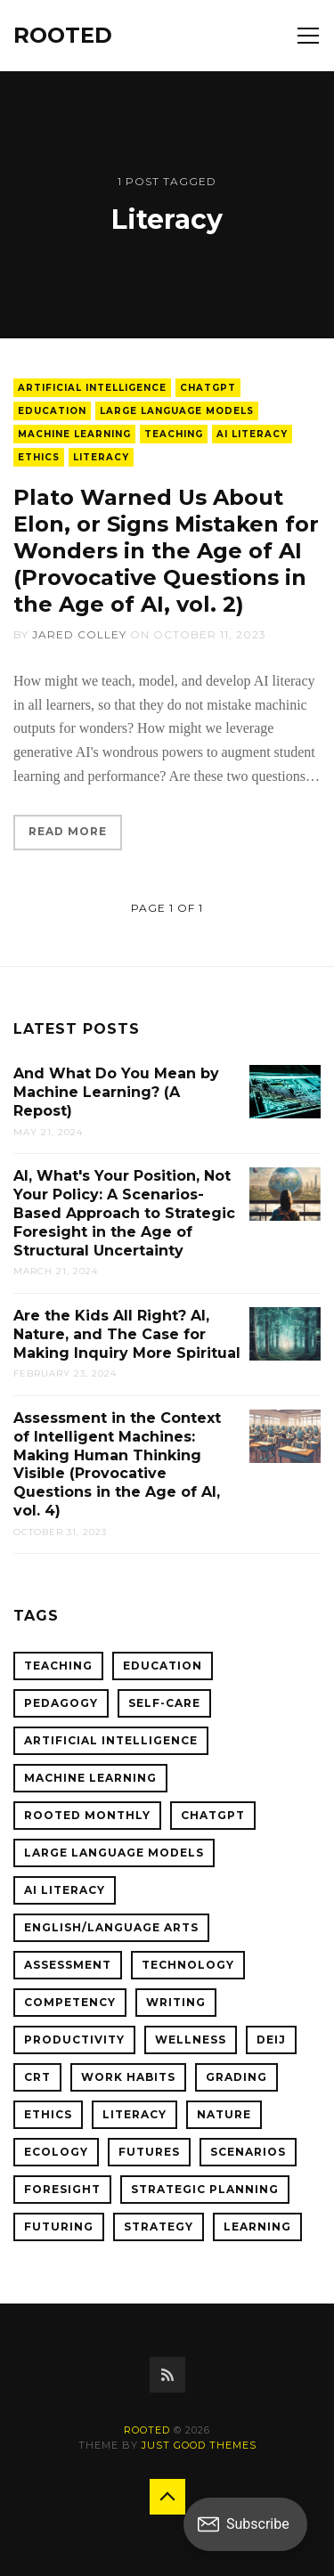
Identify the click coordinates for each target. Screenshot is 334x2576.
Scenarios (248, 2151)
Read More (68, 831)
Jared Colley (79, 634)
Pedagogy (61, 1703)
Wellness (190, 2039)
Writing (176, 2002)
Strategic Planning (205, 2189)
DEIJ (271, 2039)
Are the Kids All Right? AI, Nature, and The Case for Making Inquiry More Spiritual (126, 1334)
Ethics (39, 457)
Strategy (158, 2226)
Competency (70, 2002)
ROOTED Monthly (87, 1815)
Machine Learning (74, 434)
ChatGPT (208, 388)
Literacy (101, 457)
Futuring (59, 2226)
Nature (224, 2114)
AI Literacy (252, 434)
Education (52, 411)
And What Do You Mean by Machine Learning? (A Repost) (116, 1092)
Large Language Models (177, 411)
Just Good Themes (199, 2445)
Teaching (173, 434)
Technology (188, 1964)
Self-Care (164, 1703)
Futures (149, 2151)
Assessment (67, 1964)
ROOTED (62, 35)
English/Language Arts (111, 1927)
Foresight (62, 2189)
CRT (37, 2077)
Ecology (56, 2151)
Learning (257, 2226)
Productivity (74, 2039)
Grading (236, 2077)
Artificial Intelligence (92, 388)
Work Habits (128, 2077)
